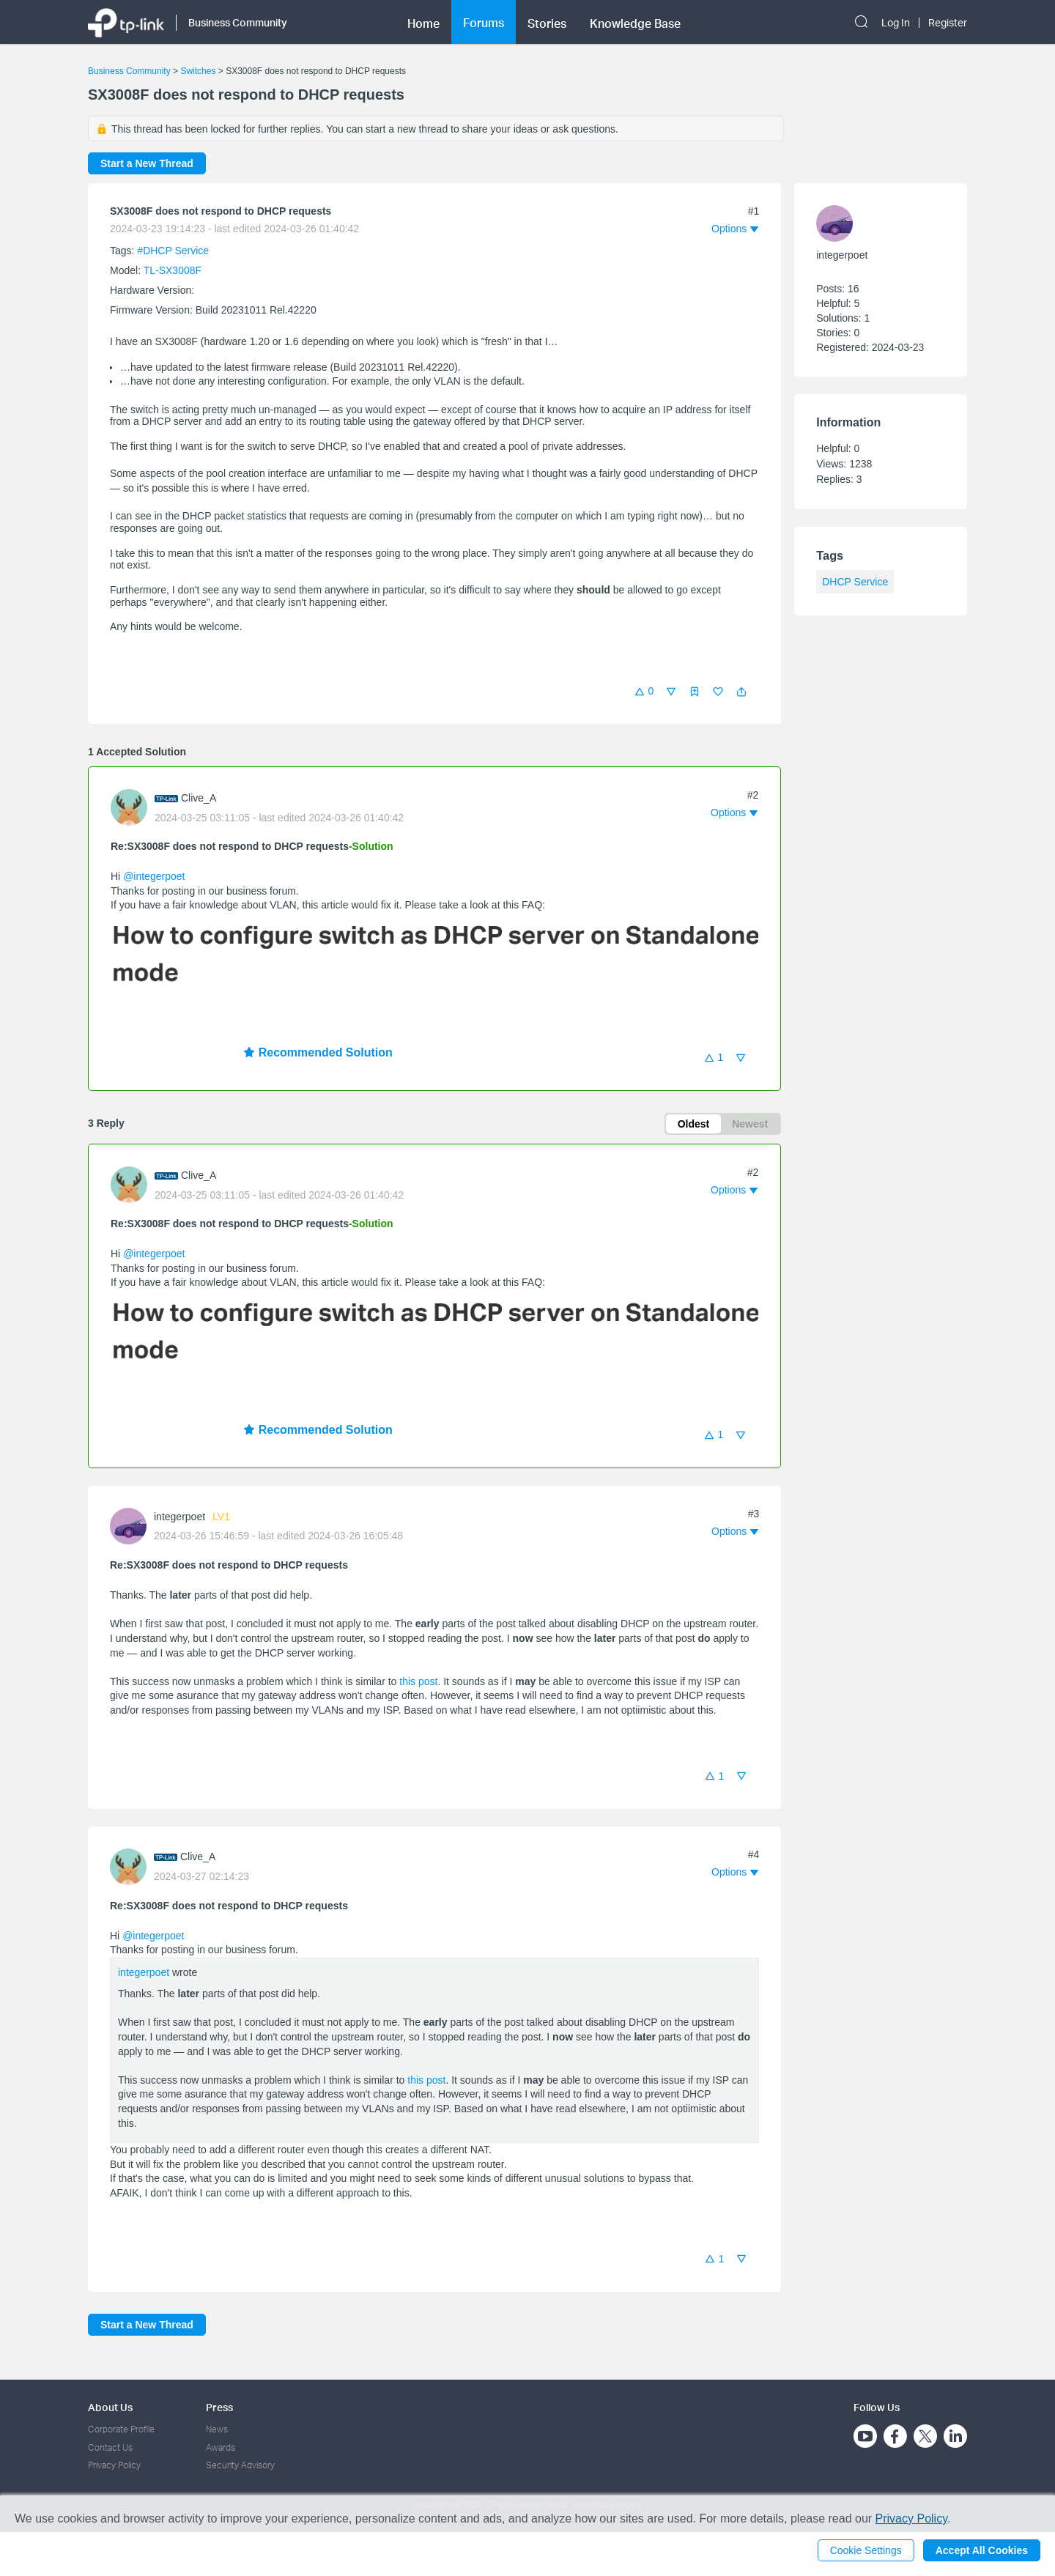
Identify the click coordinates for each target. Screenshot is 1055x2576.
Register (947, 23)
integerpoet (179, 1516)
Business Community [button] (237, 22)
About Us (110, 2407)
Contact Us (110, 2447)
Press (219, 2407)
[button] (741, 691)
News (217, 2429)
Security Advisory (240, 2465)
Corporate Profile (121, 2429)
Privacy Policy (114, 2465)
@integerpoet (154, 876)
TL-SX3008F (172, 270)
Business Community (129, 71)
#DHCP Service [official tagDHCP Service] (173, 250)
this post (418, 1681)
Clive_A (198, 798)
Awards (220, 2447)
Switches (197, 71)
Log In (895, 23)
